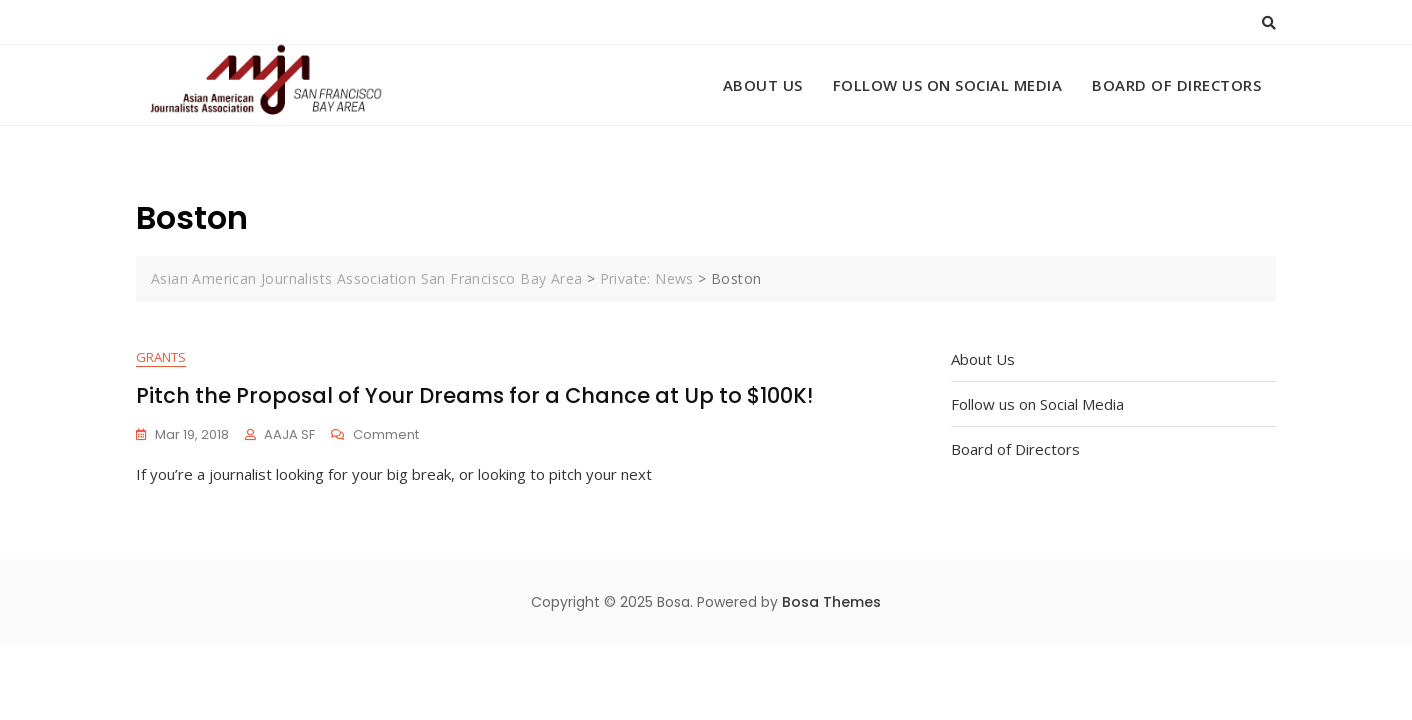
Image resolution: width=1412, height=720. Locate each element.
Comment (386, 435)
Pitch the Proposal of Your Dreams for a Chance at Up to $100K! (474, 395)
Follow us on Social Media (948, 85)
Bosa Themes (831, 602)
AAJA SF (289, 434)
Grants (161, 357)
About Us (763, 85)
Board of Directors (1176, 85)
